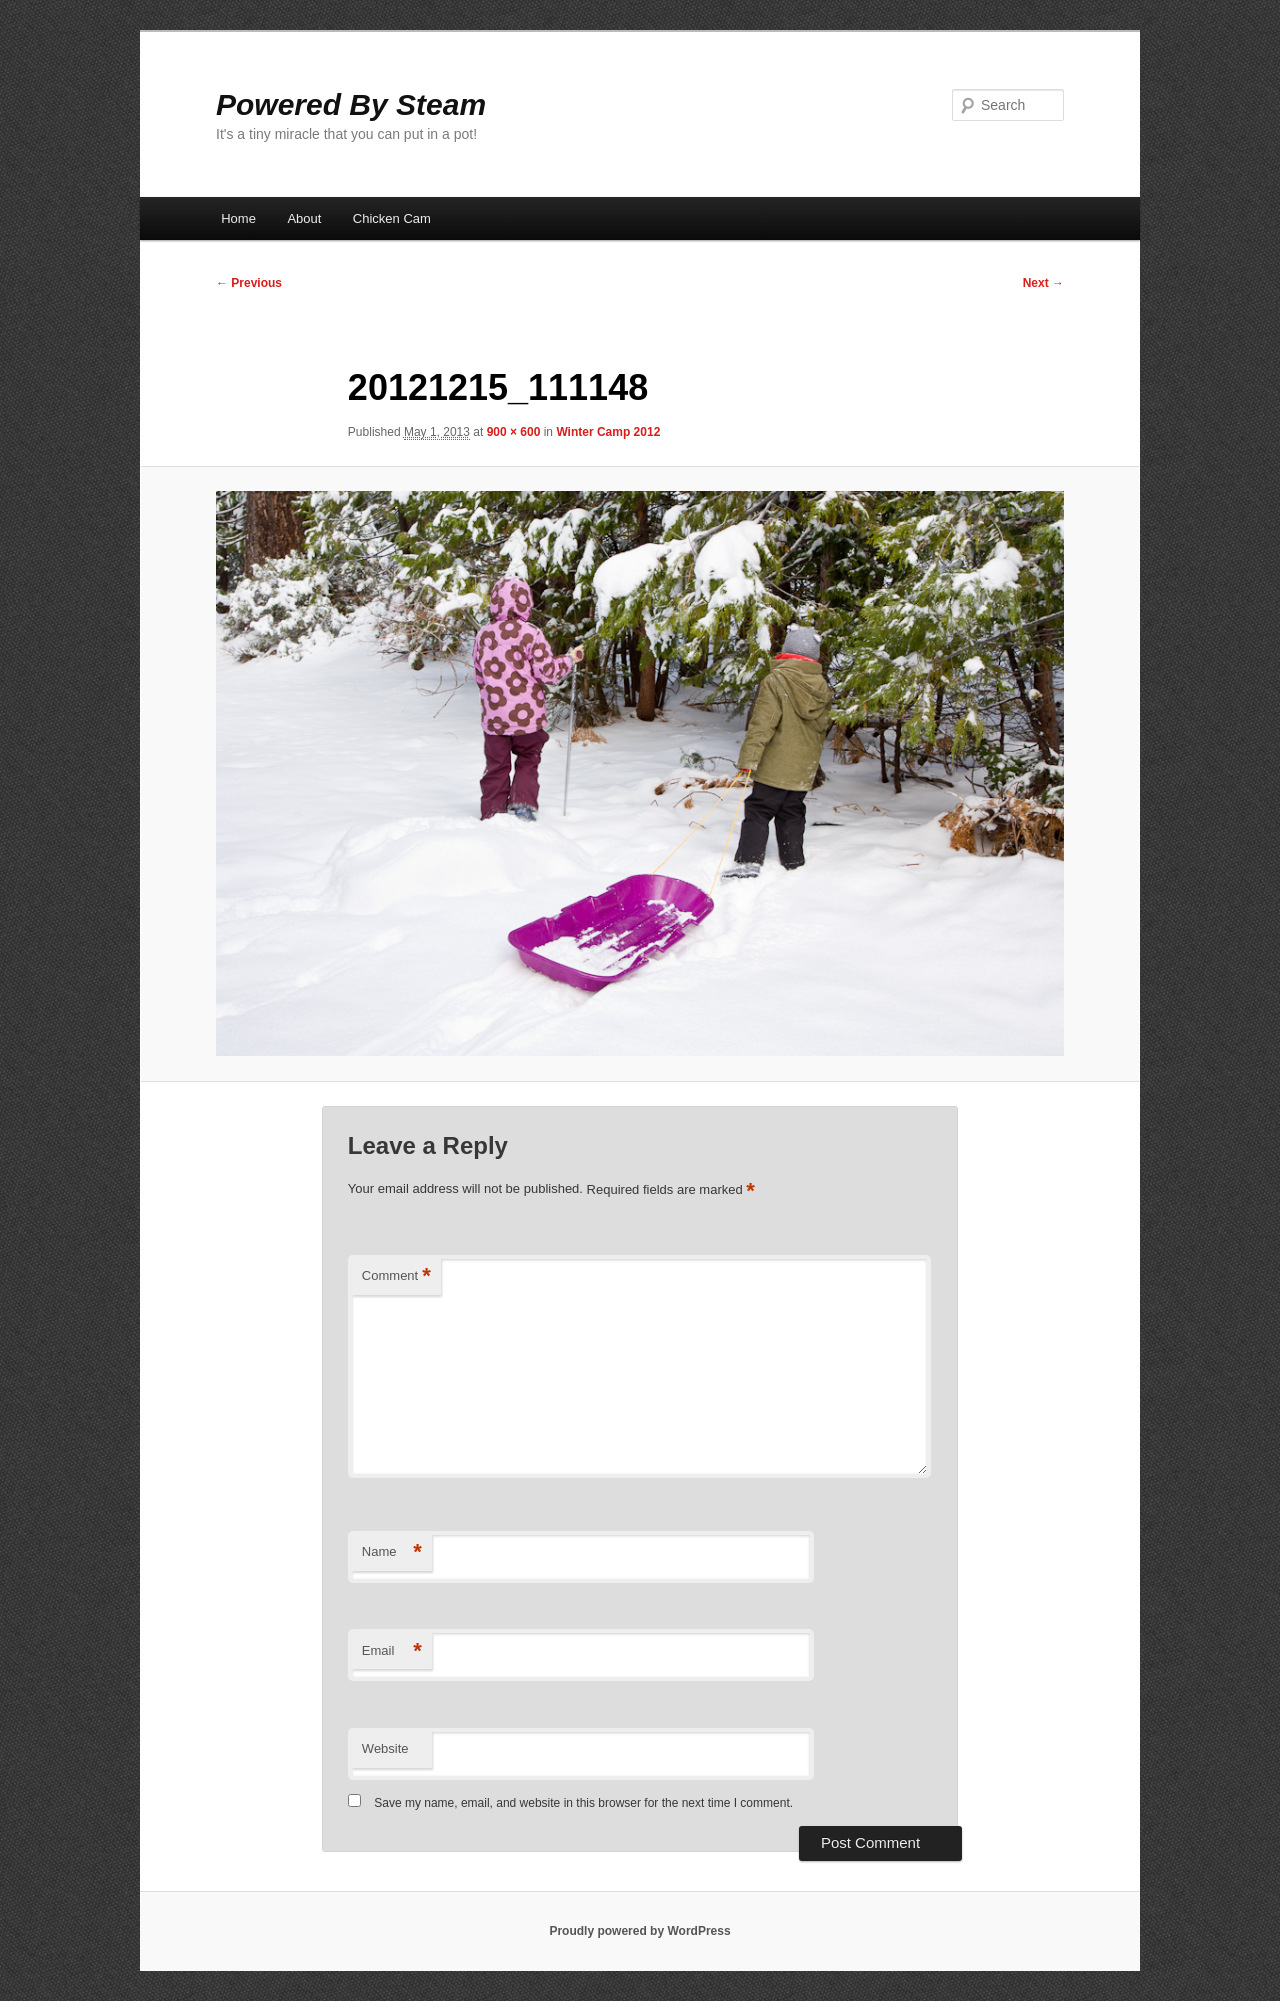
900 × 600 (514, 432)
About (304, 218)
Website (385, 1748)
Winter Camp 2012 (608, 432)
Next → (1043, 283)
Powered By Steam (351, 104)
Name (392, 1552)
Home (238, 218)
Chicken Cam (392, 218)
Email (392, 1651)
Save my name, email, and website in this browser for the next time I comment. (583, 1803)
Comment (396, 1276)
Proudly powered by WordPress (639, 1931)
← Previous (249, 283)
